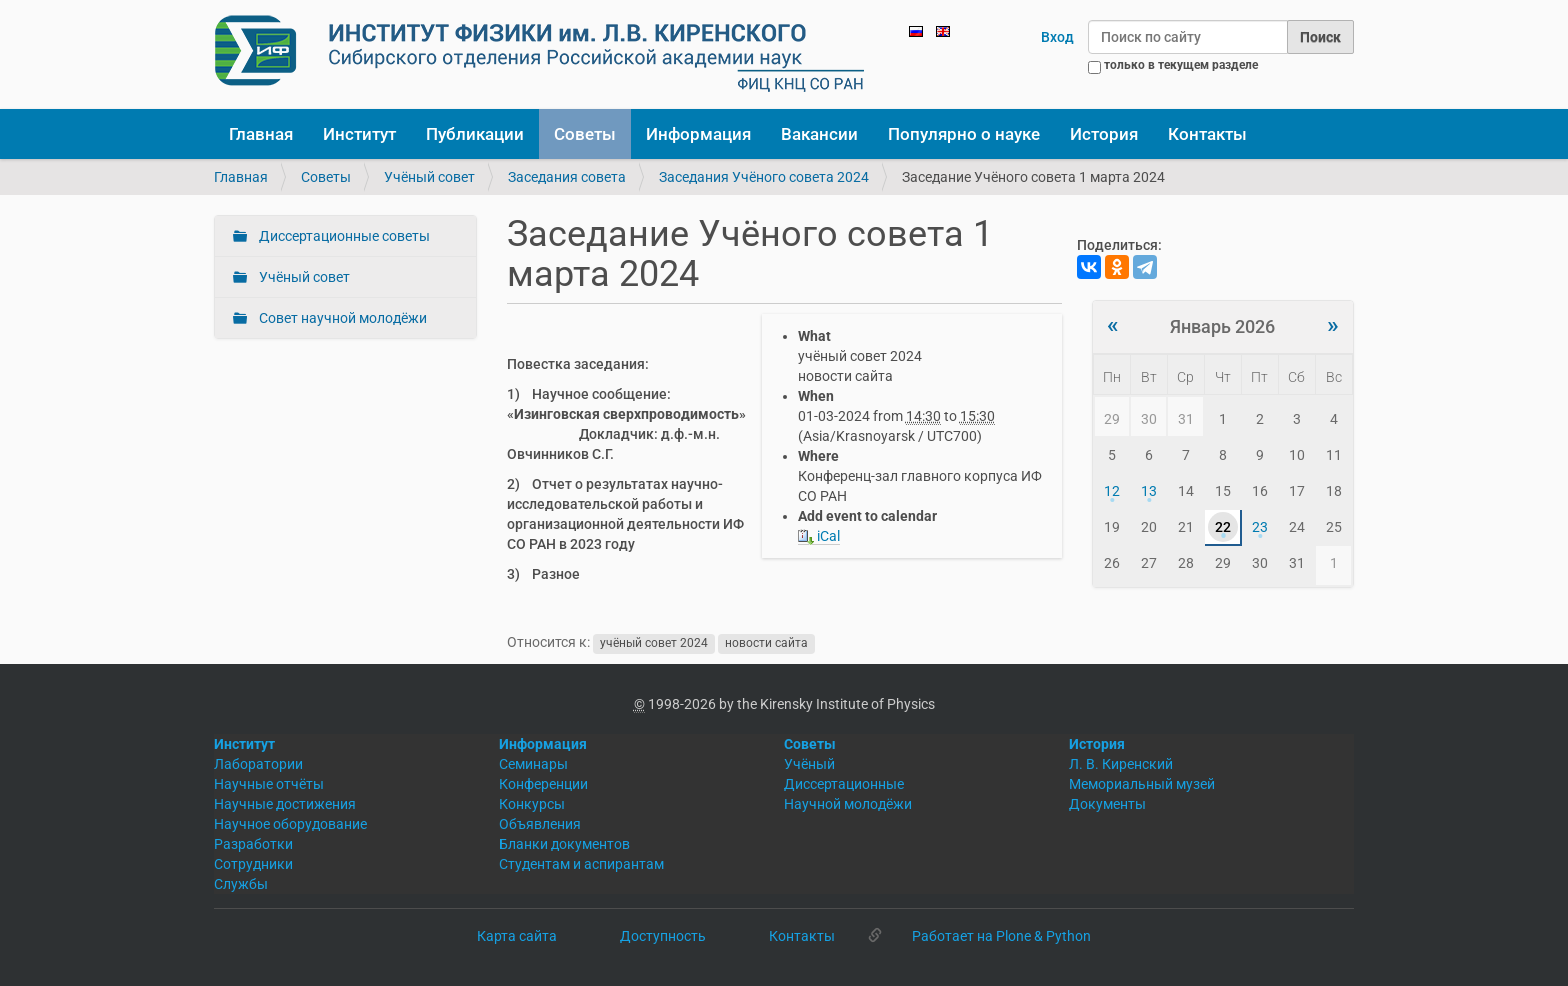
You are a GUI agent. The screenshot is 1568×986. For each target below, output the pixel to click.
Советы (585, 134)
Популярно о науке (964, 134)
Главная (261, 134)
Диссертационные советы (343, 236)
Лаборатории (258, 764)
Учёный (809, 764)
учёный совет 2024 (654, 643)
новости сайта (766, 643)
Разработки (253, 844)
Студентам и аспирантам (581, 864)
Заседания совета (567, 177)
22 (1223, 527)
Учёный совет (429, 177)
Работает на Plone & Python (1001, 936)
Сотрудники (253, 864)
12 (1112, 491)
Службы (241, 884)
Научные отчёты (269, 784)
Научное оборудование (290, 824)
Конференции (543, 784)
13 (1149, 491)
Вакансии (819, 134)
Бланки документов (564, 844)
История (1104, 134)
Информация (698, 134)
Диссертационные (844, 784)
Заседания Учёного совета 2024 (764, 177)
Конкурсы (532, 804)
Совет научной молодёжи (341, 318)
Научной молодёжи (848, 804)
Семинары (533, 764)
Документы (1107, 804)
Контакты (1207, 134)
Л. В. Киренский (1121, 764)
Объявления (540, 824)
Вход (1057, 37)
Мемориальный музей (1142, 784)
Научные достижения (285, 804)
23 (1260, 527)
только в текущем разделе (1181, 65)
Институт (359, 134)
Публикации (475, 134)
